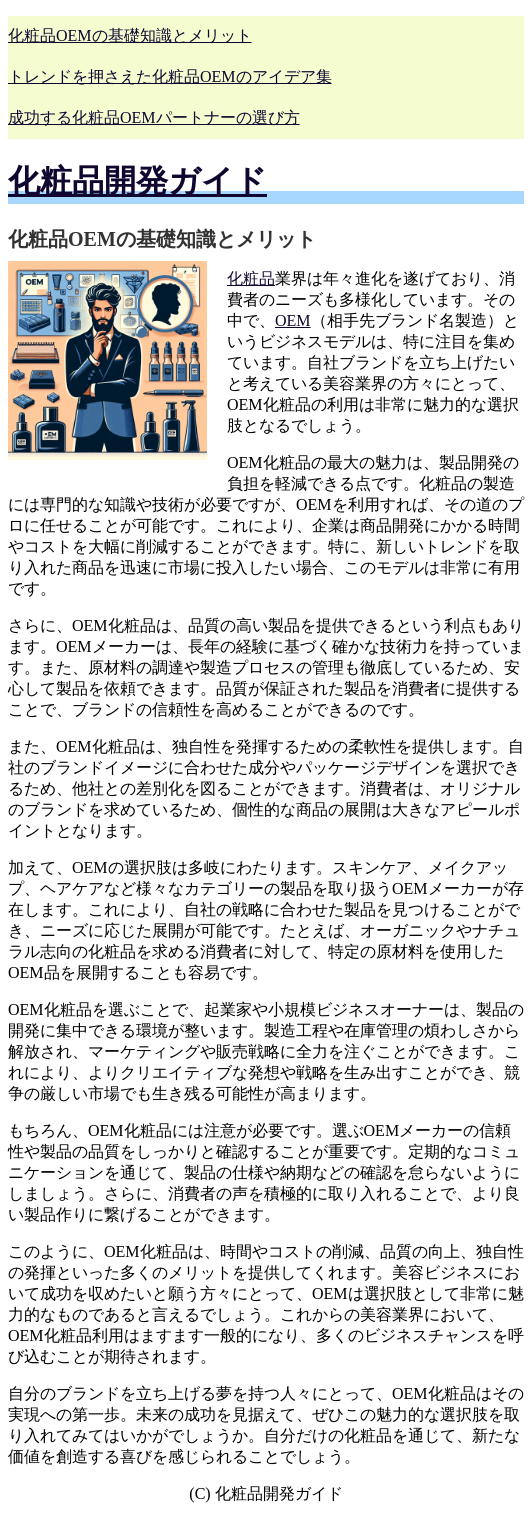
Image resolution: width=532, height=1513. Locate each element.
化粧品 (251, 278)
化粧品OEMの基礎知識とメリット (130, 35)
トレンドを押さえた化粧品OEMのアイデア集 (170, 76)
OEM (293, 320)
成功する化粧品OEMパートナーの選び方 (154, 117)
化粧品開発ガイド (137, 181)
